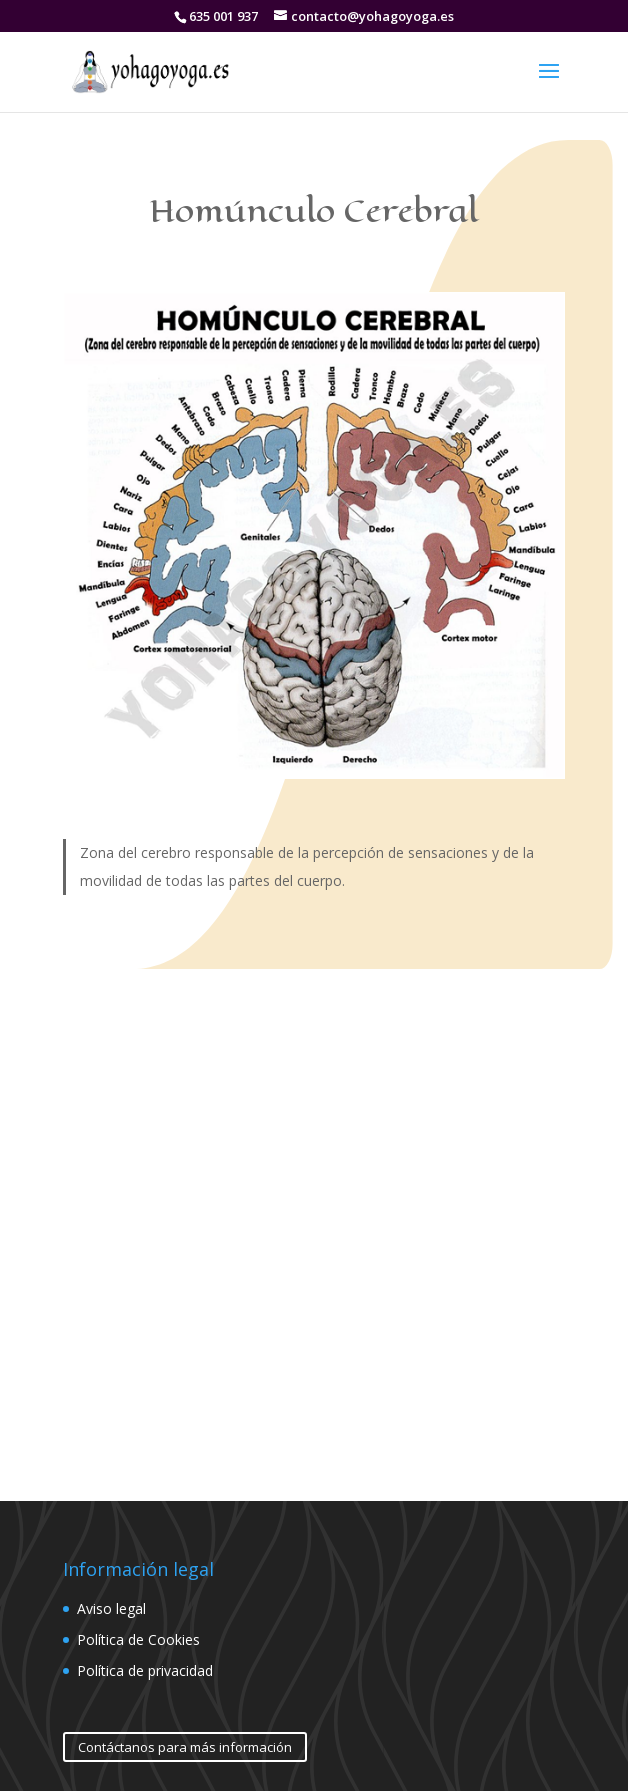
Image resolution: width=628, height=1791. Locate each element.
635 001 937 (223, 16)
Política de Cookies (138, 1639)
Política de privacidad (145, 1670)
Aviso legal (111, 1608)
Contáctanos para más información (185, 1747)
